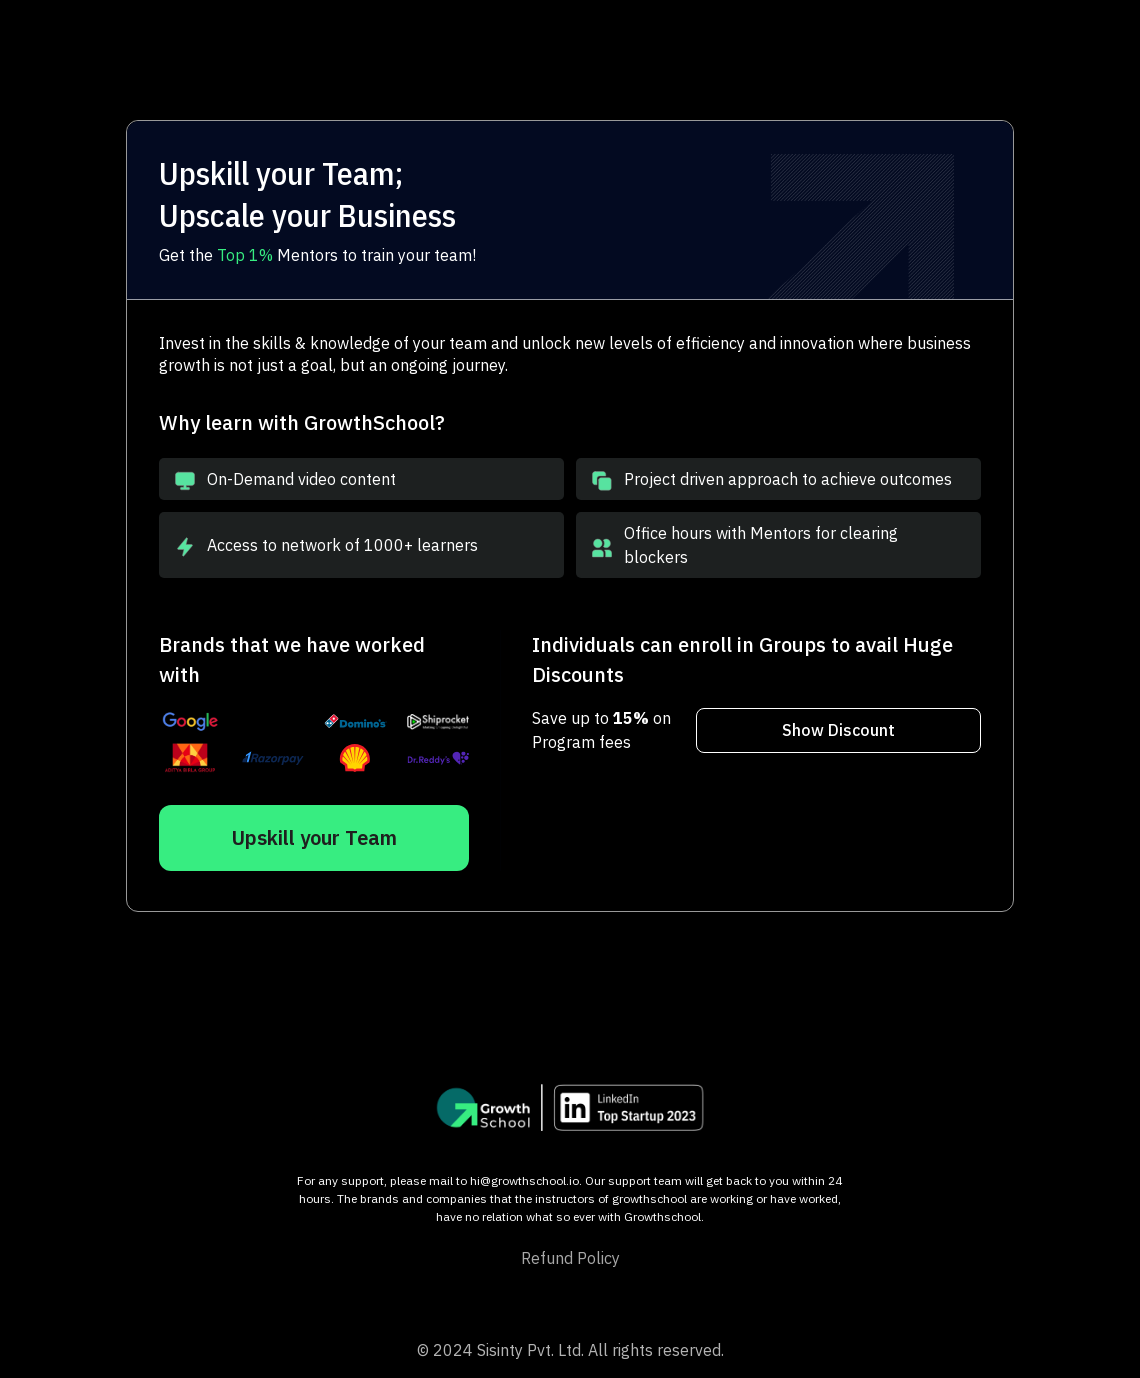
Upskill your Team (314, 837)
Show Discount (838, 730)
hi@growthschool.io (524, 1180)
